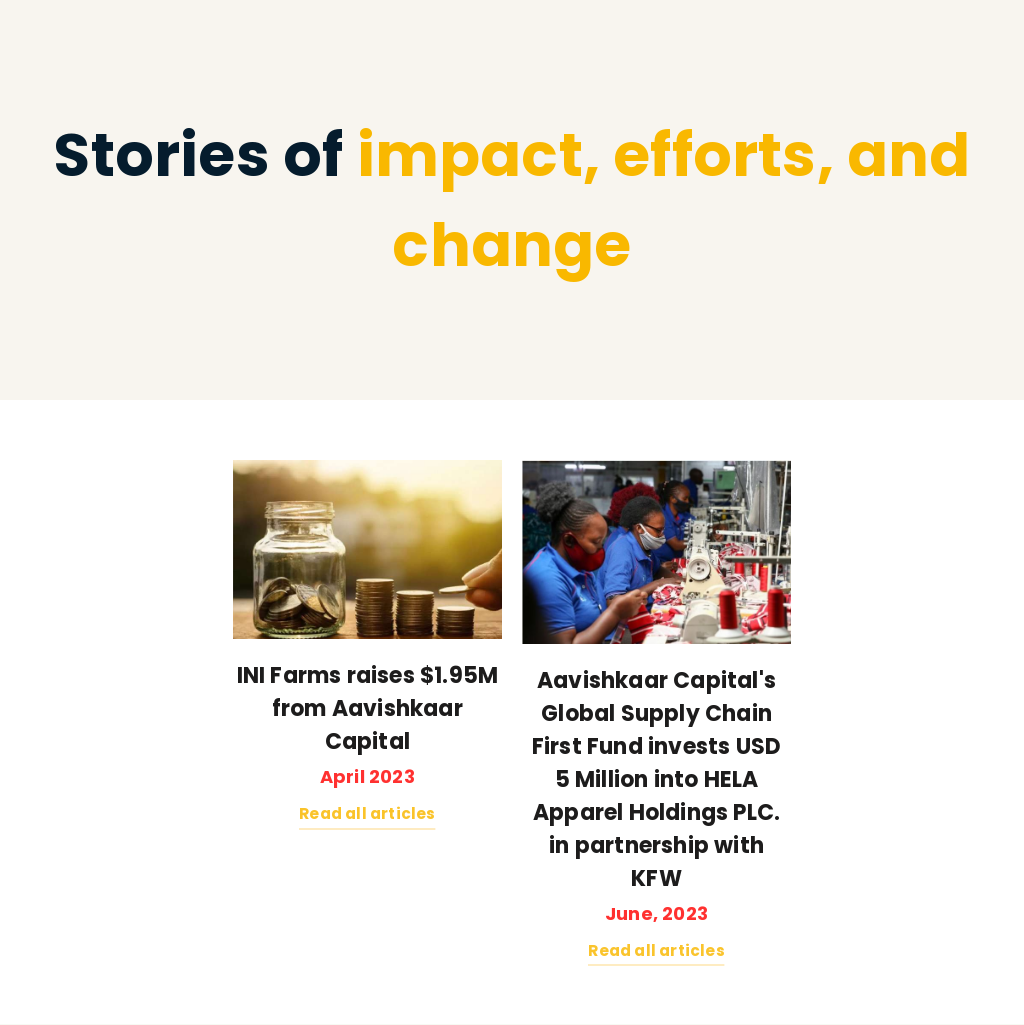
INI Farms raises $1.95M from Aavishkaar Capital (368, 708)
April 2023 (367, 776)
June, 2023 (656, 913)
